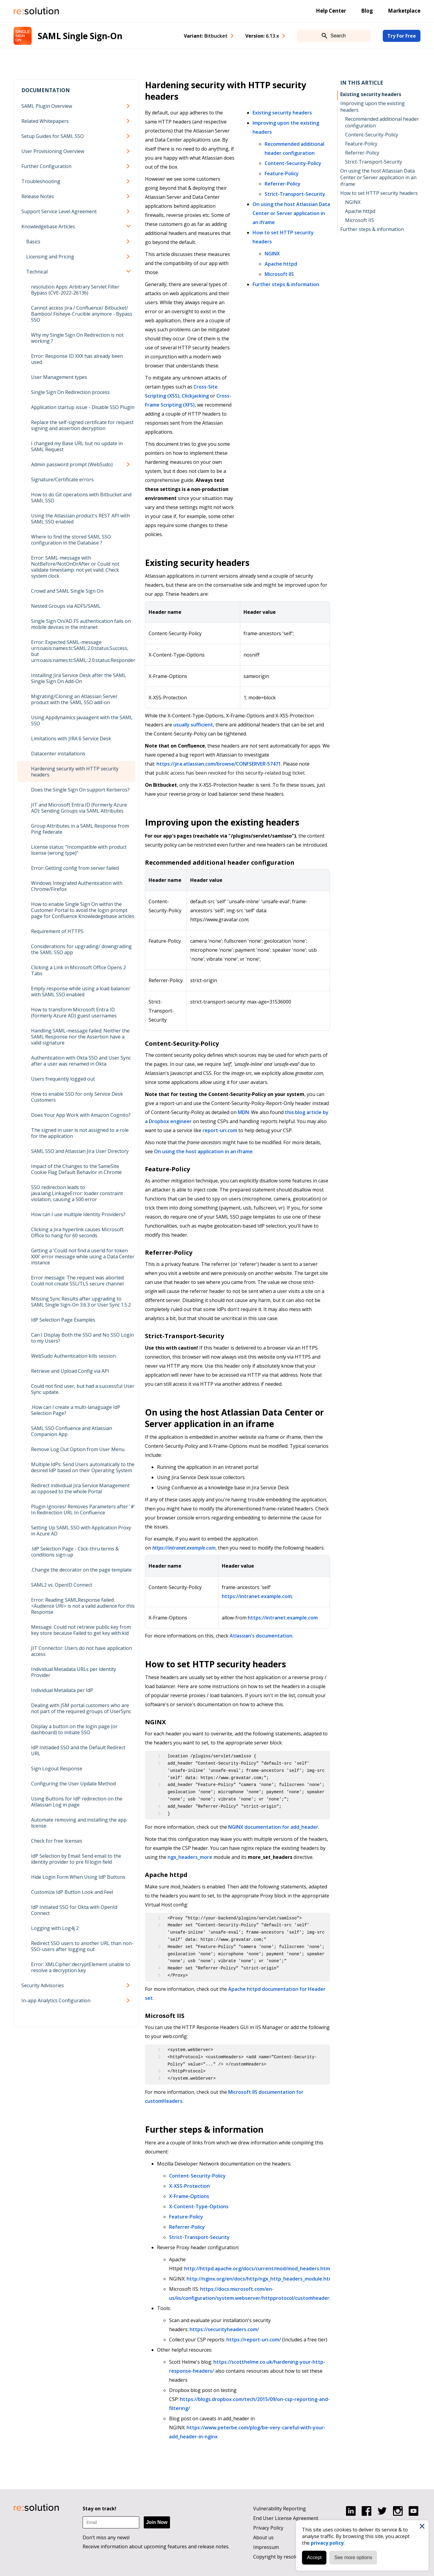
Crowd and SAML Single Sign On (67, 591)
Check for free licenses (56, 1841)
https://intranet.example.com (183, 1547)
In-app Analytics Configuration (55, 2000)
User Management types (59, 377)
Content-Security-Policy (293, 163)
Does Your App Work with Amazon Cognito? (81, 1115)
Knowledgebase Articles (48, 226)
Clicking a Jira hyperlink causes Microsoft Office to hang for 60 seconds (77, 1232)
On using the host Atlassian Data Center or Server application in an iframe (291, 213)
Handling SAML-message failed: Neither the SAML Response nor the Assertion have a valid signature (80, 1036)
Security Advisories (42, 1985)
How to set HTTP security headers (379, 193)
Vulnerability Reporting (279, 2508)
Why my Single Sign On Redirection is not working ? (77, 338)
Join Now (157, 2522)
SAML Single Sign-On (80, 36)
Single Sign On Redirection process (70, 392)
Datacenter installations (58, 753)
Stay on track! (99, 2508)
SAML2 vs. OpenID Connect (61, 1585)
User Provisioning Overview (52, 151)
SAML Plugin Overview (46, 106)
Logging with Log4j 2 (55, 1928)
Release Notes (37, 196)
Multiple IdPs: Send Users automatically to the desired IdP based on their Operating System (82, 1467)
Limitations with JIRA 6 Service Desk (71, 738)
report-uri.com (220, 1130)
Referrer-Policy (282, 183)
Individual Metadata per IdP (62, 1690)
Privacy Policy (268, 2527)
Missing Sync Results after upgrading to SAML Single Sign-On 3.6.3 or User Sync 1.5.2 (81, 1301)
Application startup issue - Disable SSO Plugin (82, 407)
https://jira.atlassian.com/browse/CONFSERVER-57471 (218, 763)
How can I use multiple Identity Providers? (78, 1214)
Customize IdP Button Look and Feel (72, 1892)
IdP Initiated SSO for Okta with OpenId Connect (74, 1910)
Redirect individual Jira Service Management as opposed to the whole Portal (80, 1488)
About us (263, 2537)
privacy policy (326, 2542)
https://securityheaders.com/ (224, 2329)
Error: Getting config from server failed (75, 868)
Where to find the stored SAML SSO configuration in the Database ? (71, 539)
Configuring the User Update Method (73, 1783)
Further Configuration (46, 166)
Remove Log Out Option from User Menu (77, 1449)
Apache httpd (281, 264)
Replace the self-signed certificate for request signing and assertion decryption (82, 425)
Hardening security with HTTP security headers (74, 771)
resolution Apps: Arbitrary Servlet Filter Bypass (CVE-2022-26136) (75, 289)
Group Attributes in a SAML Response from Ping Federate (80, 829)
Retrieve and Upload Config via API (70, 1371)
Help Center (331, 10)
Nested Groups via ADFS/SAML (66, 606)
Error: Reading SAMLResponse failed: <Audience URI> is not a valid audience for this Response (83, 1606)
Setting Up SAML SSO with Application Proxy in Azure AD (81, 1530)
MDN (243, 1112)
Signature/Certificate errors (62, 479)
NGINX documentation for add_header (273, 1827)
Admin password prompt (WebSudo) (72, 464)
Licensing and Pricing (50, 256)
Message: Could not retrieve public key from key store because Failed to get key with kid (81, 1630)
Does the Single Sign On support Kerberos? (80, 789)
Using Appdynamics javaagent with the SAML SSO (82, 720)
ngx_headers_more (190, 1857)
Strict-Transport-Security (295, 194)
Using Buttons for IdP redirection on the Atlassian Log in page (76, 1801)
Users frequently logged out (63, 1079)
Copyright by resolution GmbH (287, 2556)
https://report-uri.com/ (253, 2339)
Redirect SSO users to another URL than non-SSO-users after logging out (82, 1946)
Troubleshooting (40, 181)
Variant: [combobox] (206, 36)
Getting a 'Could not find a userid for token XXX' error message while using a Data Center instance (82, 1256)
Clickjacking (195, 395)
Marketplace (404, 10)
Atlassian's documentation (261, 1635)
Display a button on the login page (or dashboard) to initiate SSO (74, 1729)
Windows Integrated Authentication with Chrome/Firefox (76, 886)
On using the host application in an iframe (203, 1151)
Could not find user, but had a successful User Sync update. (82, 1389)
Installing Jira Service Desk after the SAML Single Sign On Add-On (78, 678)
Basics (33, 241)
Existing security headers (282, 112)
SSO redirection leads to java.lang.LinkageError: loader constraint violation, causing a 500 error (77, 1193)
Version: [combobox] (262, 36)
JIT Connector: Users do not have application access (81, 1651)
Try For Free (401, 36)
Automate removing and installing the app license (79, 1822)
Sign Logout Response (56, 1768)
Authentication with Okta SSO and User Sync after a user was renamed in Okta (81, 1060)
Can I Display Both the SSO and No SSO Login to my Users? (82, 1338)
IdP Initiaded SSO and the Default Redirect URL (78, 1750)
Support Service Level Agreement (59, 211)
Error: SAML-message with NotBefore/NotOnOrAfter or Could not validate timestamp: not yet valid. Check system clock (75, 566)
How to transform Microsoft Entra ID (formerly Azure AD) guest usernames (74, 1012)
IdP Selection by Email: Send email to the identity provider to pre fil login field (76, 1859)
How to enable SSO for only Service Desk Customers (77, 1097)
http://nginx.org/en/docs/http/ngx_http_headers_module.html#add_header (276, 2278)
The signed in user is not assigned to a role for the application (80, 1133)
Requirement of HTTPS (57, 931)
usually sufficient (193, 724)
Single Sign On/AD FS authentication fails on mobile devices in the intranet (81, 624)
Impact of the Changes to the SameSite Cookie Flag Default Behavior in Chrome (76, 1169)
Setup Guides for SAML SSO (52, 136)
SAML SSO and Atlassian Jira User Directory (80, 1151)
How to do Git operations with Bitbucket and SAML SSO (81, 497)
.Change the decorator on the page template (81, 1569)
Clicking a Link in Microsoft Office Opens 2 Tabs (78, 970)
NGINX (272, 253)
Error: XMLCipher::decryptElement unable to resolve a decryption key (80, 1967)
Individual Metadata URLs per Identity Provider (73, 1672)
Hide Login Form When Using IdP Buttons (78, 1877)
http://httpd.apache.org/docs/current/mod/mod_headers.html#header (268, 2268)
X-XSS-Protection (189, 2186)
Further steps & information (286, 284)
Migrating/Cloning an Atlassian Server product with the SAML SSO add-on (74, 699)
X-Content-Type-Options (198, 2206)
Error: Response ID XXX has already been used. (77, 359)
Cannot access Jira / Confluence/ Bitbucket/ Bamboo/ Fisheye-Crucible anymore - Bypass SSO (81, 313)
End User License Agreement (285, 2518)
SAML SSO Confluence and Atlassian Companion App (71, 1431)
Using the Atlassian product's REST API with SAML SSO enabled (80, 518)
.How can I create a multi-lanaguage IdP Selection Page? (75, 1410)
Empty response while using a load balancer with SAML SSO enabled (80, 991)
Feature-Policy (282, 173)
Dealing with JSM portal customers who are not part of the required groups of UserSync (81, 1708)
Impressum (266, 2547)
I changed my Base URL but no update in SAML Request (77, 446)
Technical (37, 271)
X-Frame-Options (189, 2196)
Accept (313, 2556)
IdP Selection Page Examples (63, 1319)
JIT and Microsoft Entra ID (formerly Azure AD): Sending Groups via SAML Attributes (79, 807)
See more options (352, 2556)
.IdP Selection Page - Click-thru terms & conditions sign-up (75, 1551)
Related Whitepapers (45, 121)
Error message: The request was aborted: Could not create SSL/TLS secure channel (77, 1280)
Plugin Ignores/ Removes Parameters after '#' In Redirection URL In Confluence (83, 1509)
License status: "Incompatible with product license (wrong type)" (79, 850)
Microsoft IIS (279, 274)
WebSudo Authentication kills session (73, 1356)
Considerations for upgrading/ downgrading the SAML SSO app (81, 949)
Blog (367, 10)
